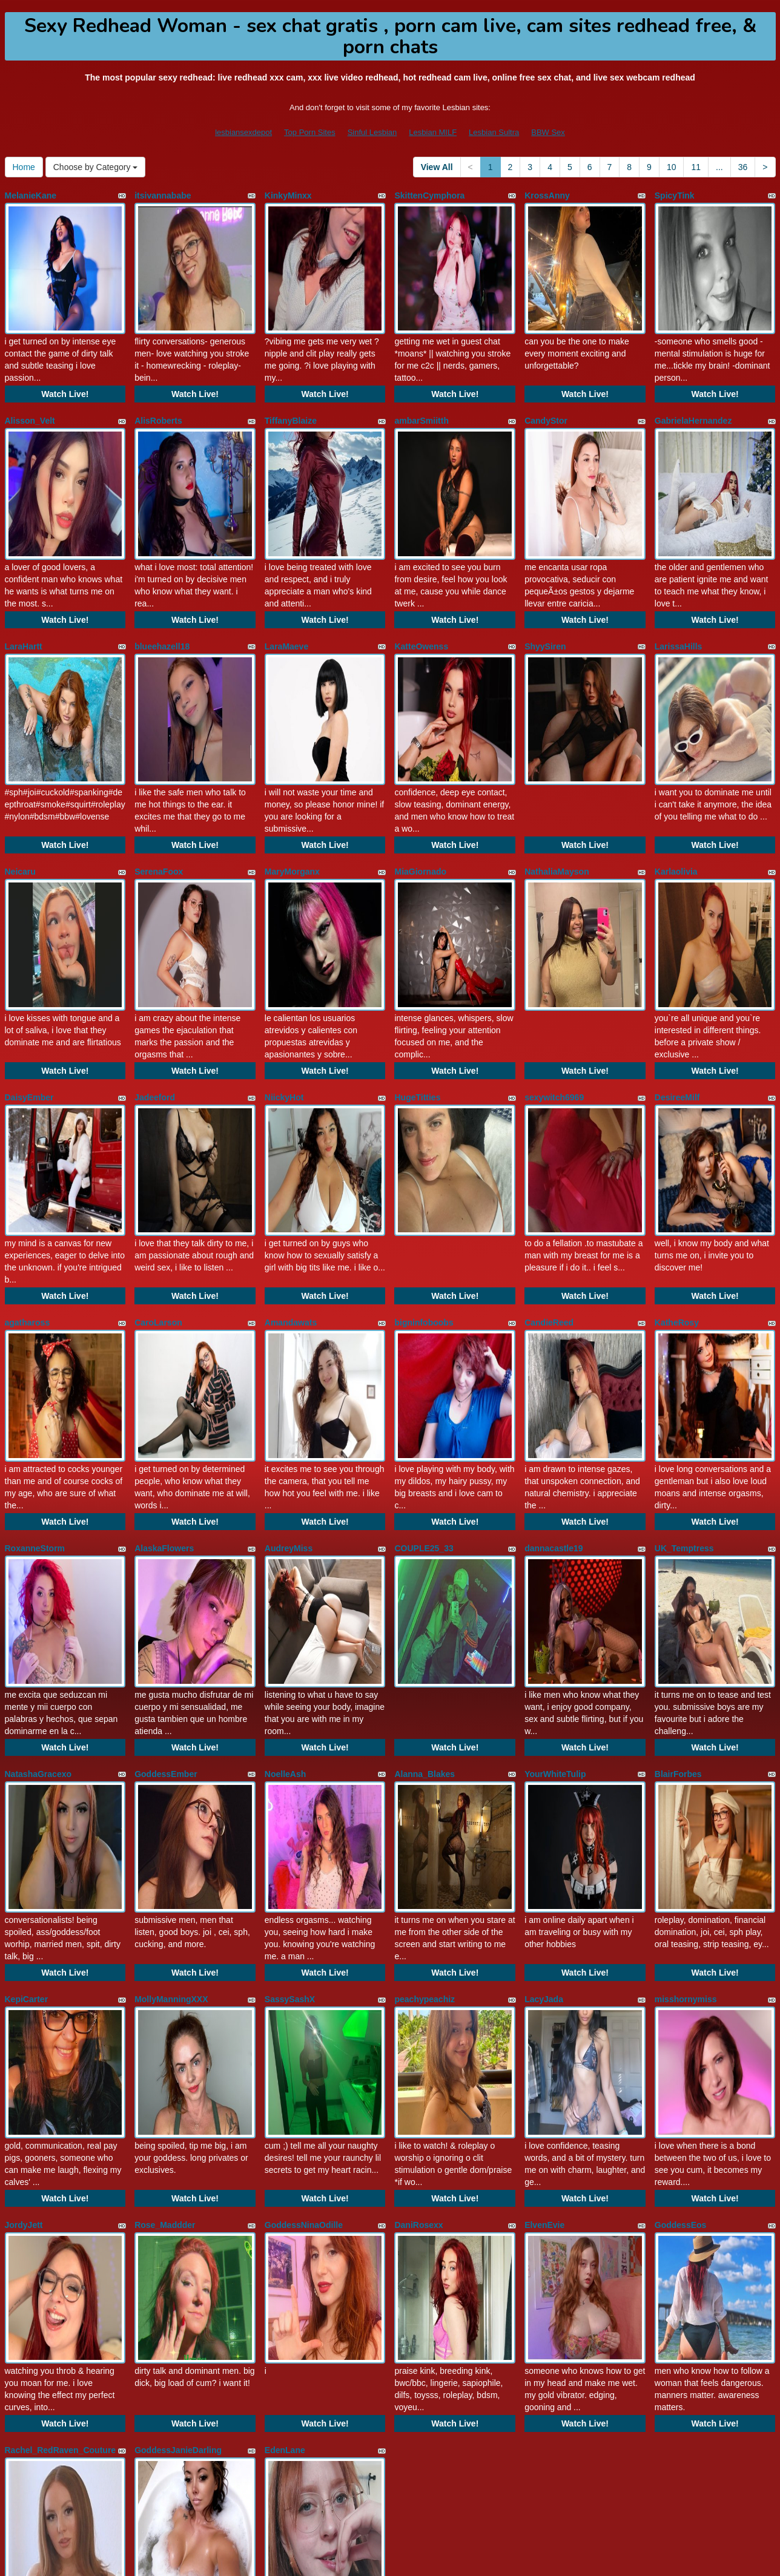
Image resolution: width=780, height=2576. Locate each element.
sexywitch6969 (554, 999)
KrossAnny (547, 195)
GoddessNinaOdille (304, 2004)
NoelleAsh (285, 1602)
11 (696, 167)
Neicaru (20, 798)
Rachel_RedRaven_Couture (60, 2205)
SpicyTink (675, 195)
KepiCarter (26, 1803)
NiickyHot (284, 999)
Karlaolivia (676, 798)
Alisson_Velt (30, 396)
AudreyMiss (288, 1401)
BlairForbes (678, 1602)
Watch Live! (64, 370)
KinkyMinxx (288, 195)
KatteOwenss (421, 597)
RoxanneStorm (35, 1401)
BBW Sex (548, 132)
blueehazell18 (162, 597)
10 (671, 167)
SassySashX (290, 1803)
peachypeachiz (424, 1803)
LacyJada (543, 1803)
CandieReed (548, 1200)
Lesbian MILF (433, 132)
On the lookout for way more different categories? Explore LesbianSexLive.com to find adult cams (390, 2470)
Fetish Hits (497, 2558)
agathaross (27, 1200)
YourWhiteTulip (555, 1602)
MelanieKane (31, 195)
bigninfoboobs (423, 1200)
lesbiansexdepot (243, 132)
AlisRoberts (158, 396)
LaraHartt (23, 597)
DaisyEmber (29, 999)
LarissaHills (678, 597)
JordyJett (24, 2004)
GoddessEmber (165, 1602)
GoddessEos (681, 2004)
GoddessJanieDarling (178, 2205)
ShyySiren (545, 597)
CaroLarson (158, 1200)
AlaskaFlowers (164, 1401)
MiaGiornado (420, 798)
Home (24, 167)
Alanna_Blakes (424, 1602)
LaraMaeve (286, 597)
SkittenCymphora (429, 195)
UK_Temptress (684, 1401)
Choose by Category (95, 167)
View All (437, 167)
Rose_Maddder (164, 2004)
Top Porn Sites (309, 132)
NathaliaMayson (556, 798)
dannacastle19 (553, 1401)
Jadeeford (154, 999)
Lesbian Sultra (494, 132)
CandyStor (545, 396)
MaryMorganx (292, 798)
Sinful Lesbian (372, 132)
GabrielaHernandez (693, 396)
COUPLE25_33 (423, 1401)
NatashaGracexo (38, 1602)
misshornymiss (686, 1803)
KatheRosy (677, 1200)
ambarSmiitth (421, 396)
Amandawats (291, 1200)
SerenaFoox (158, 798)
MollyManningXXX (171, 1803)
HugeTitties (417, 999)
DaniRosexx (418, 2004)
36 (743, 167)
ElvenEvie (544, 2004)
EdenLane (285, 2205)
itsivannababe (162, 195)
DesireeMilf (677, 999)
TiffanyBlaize (291, 396)
